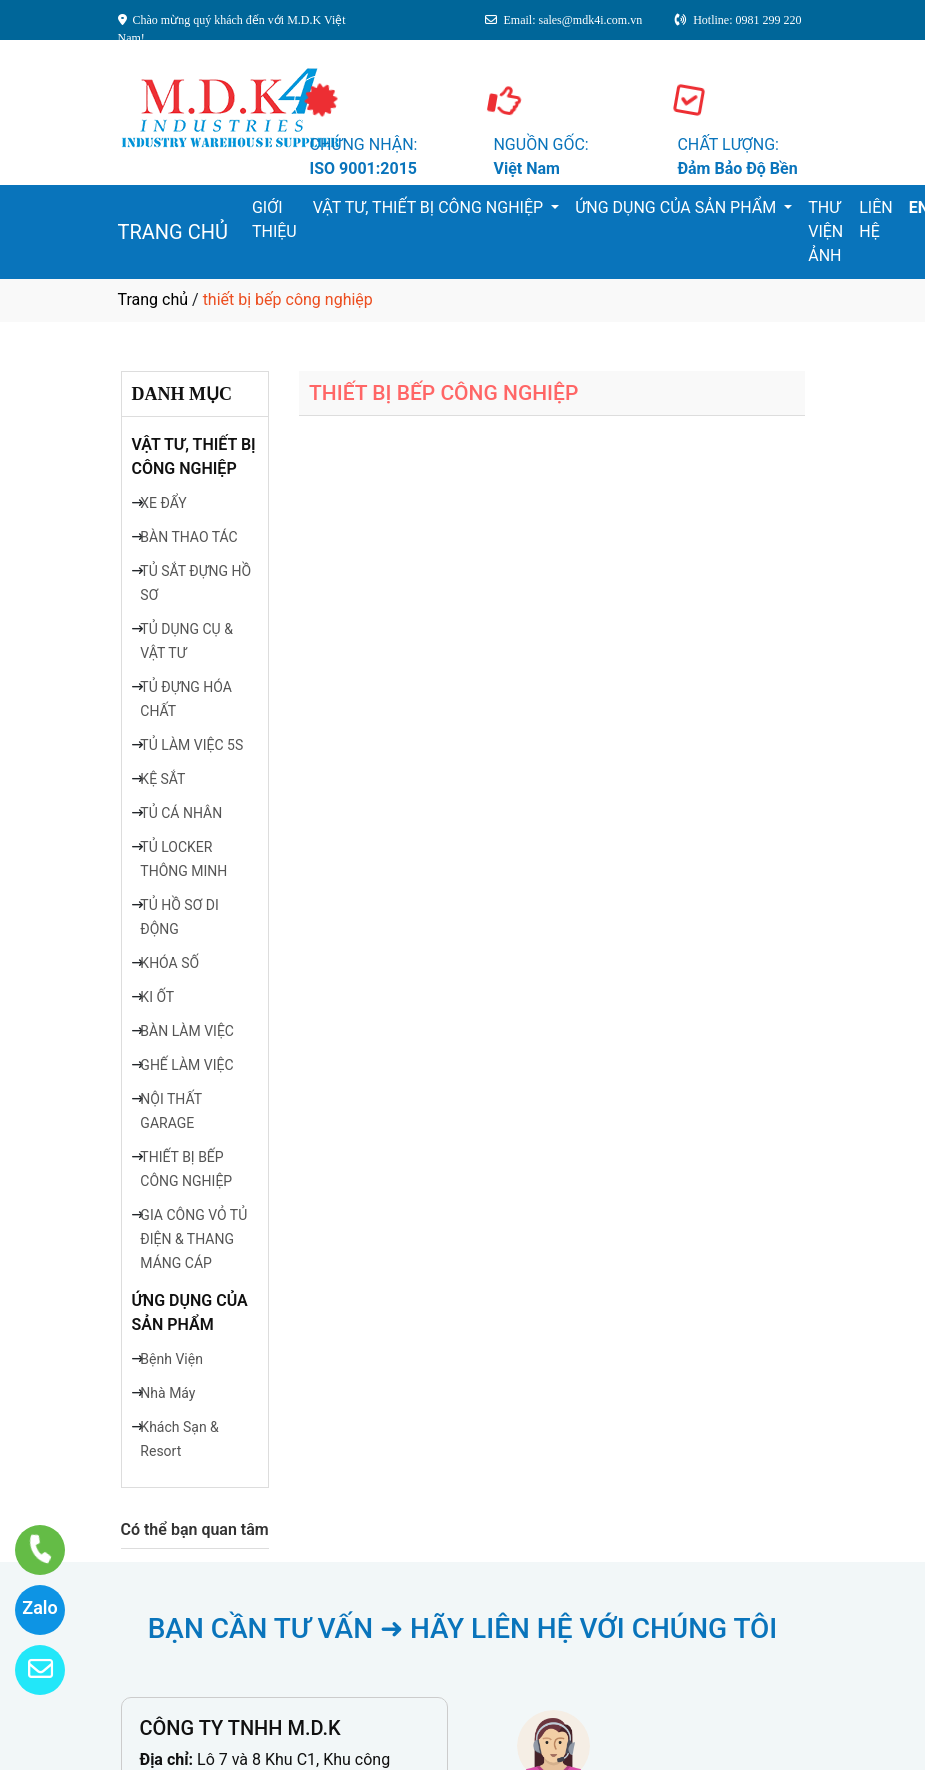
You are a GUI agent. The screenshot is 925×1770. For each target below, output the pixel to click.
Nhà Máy (167, 1393)
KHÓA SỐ (169, 963)
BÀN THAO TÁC (188, 537)
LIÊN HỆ (875, 219)
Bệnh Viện (171, 1359)
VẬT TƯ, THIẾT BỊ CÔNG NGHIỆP (430, 207)
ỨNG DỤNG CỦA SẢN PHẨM (677, 207)
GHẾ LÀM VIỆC (186, 1065)
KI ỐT (157, 997)
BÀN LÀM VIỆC (187, 1031)
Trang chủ (153, 299)
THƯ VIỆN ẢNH (825, 231)
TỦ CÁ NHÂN (181, 813)
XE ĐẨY (163, 503)
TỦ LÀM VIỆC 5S (191, 745)
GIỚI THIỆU (274, 219)
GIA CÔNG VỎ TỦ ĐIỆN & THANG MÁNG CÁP (193, 1239)
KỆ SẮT (162, 779)
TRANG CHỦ (173, 232)
